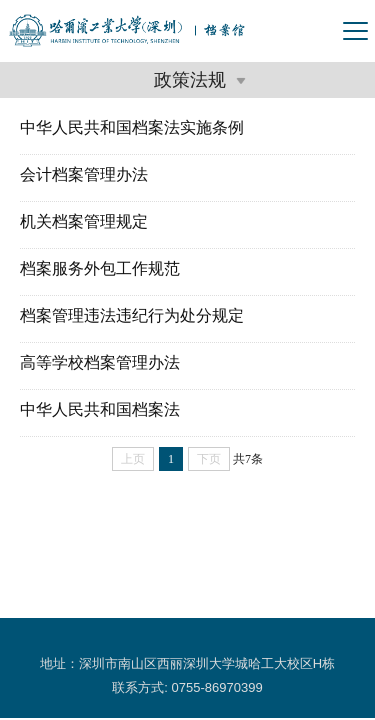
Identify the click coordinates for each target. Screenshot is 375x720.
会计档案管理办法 (84, 174)
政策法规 (197, 80)
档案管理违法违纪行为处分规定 (132, 315)
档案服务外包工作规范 (100, 268)
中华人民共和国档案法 (100, 409)
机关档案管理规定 (84, 221)
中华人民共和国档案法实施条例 (132, 127)
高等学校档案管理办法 (100, 362)
